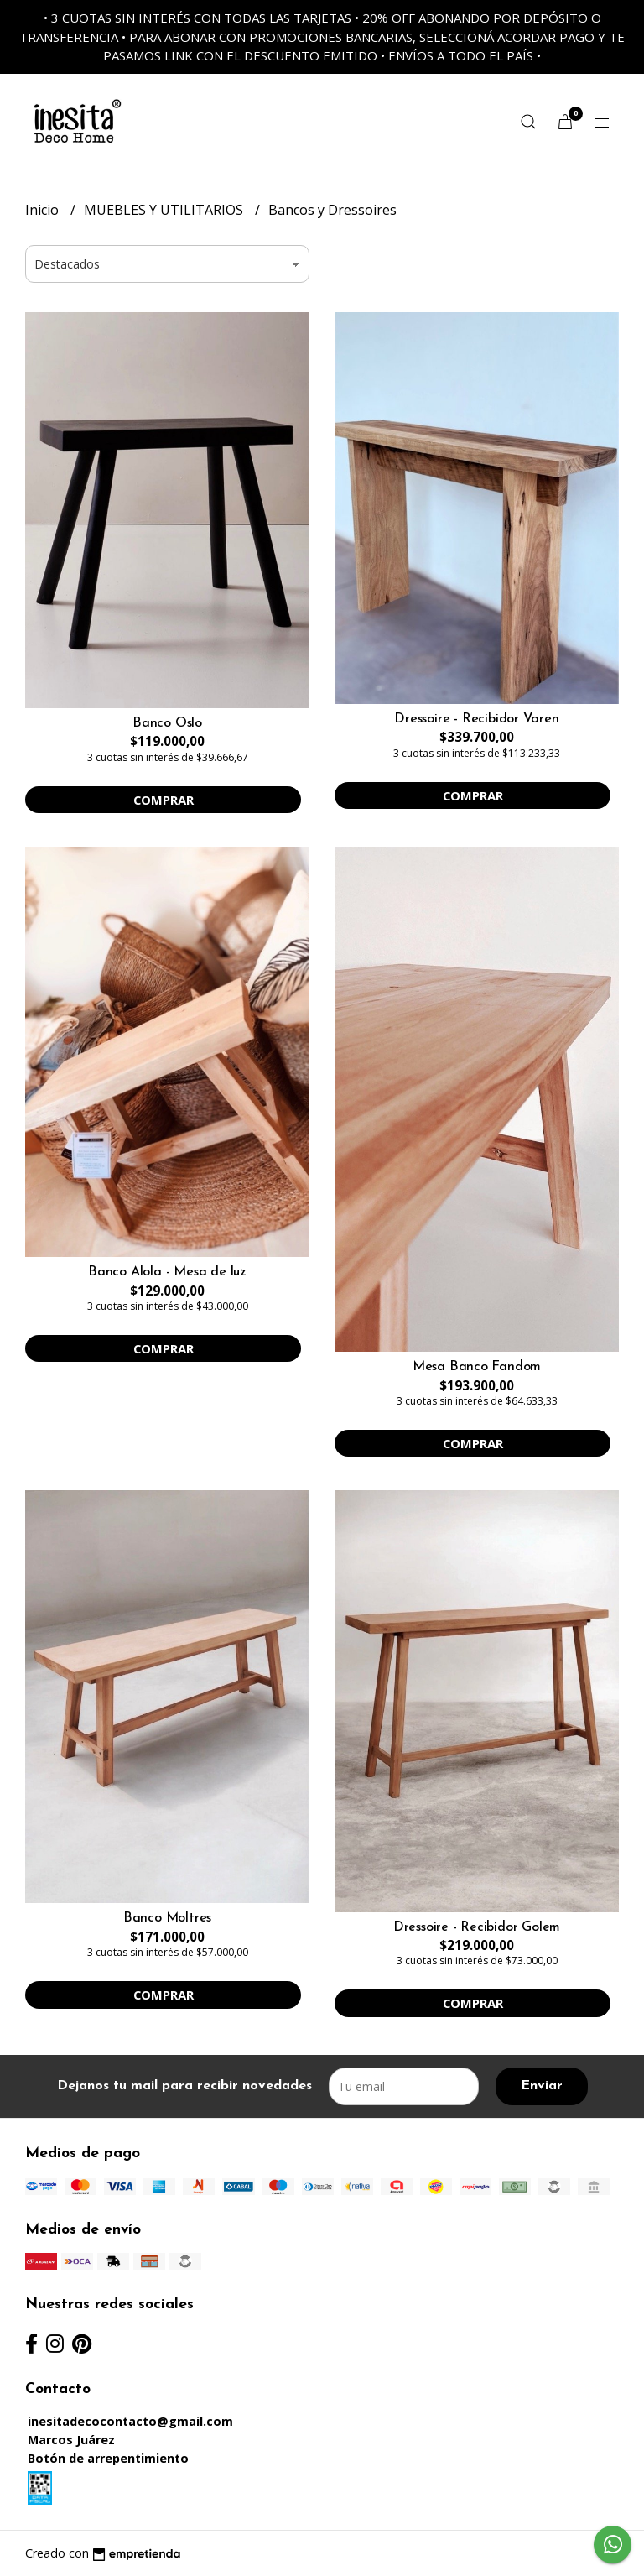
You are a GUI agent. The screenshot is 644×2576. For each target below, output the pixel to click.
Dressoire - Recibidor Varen (476, 719)
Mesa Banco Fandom (477, 1367)
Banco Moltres (167, 1918)
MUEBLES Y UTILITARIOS (165, 210)
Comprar (163, 799)
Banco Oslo (167, 723)
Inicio (43, 210)
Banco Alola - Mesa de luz (167, 1272)
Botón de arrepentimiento (108, 2458)
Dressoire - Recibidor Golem (476, 1927)
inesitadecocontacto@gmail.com (130, 2421)
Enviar (542, 2086)
